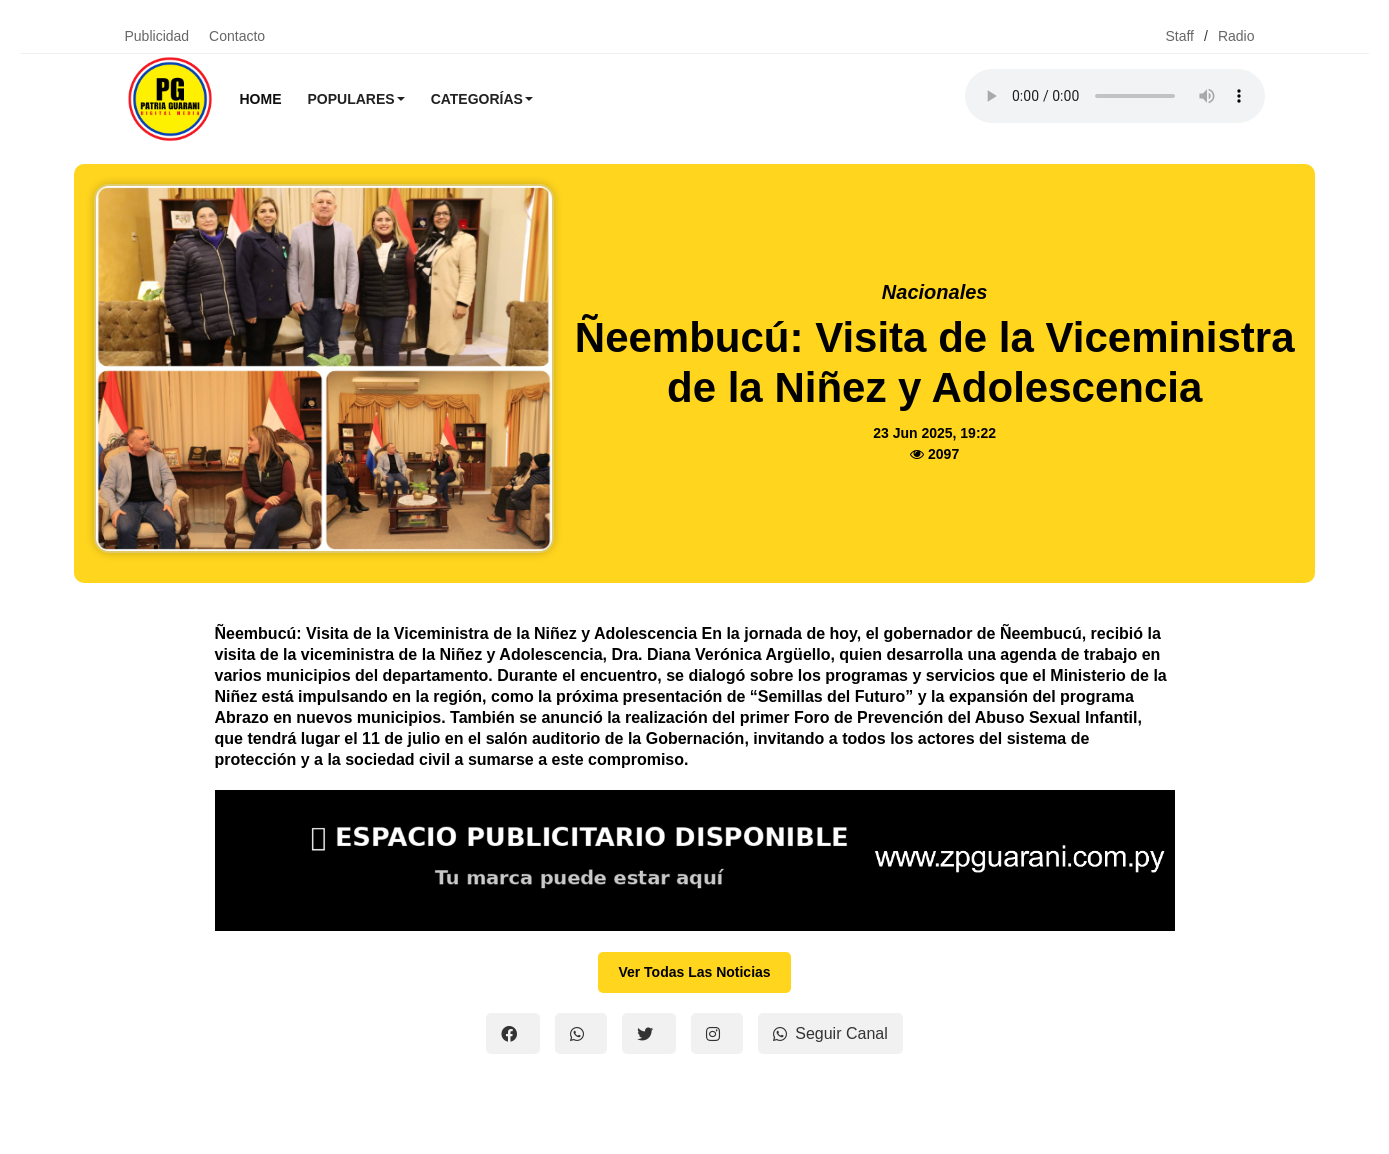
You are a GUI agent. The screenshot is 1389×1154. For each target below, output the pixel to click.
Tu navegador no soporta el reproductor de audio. (1115, 96)
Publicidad (157, 36)
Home (261, 99)
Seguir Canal (830, 1033)
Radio (1236, 36)
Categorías (482, 99)
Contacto (237, 36)
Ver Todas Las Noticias (694, 972)
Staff (1179, 36)
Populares (356, 99)
